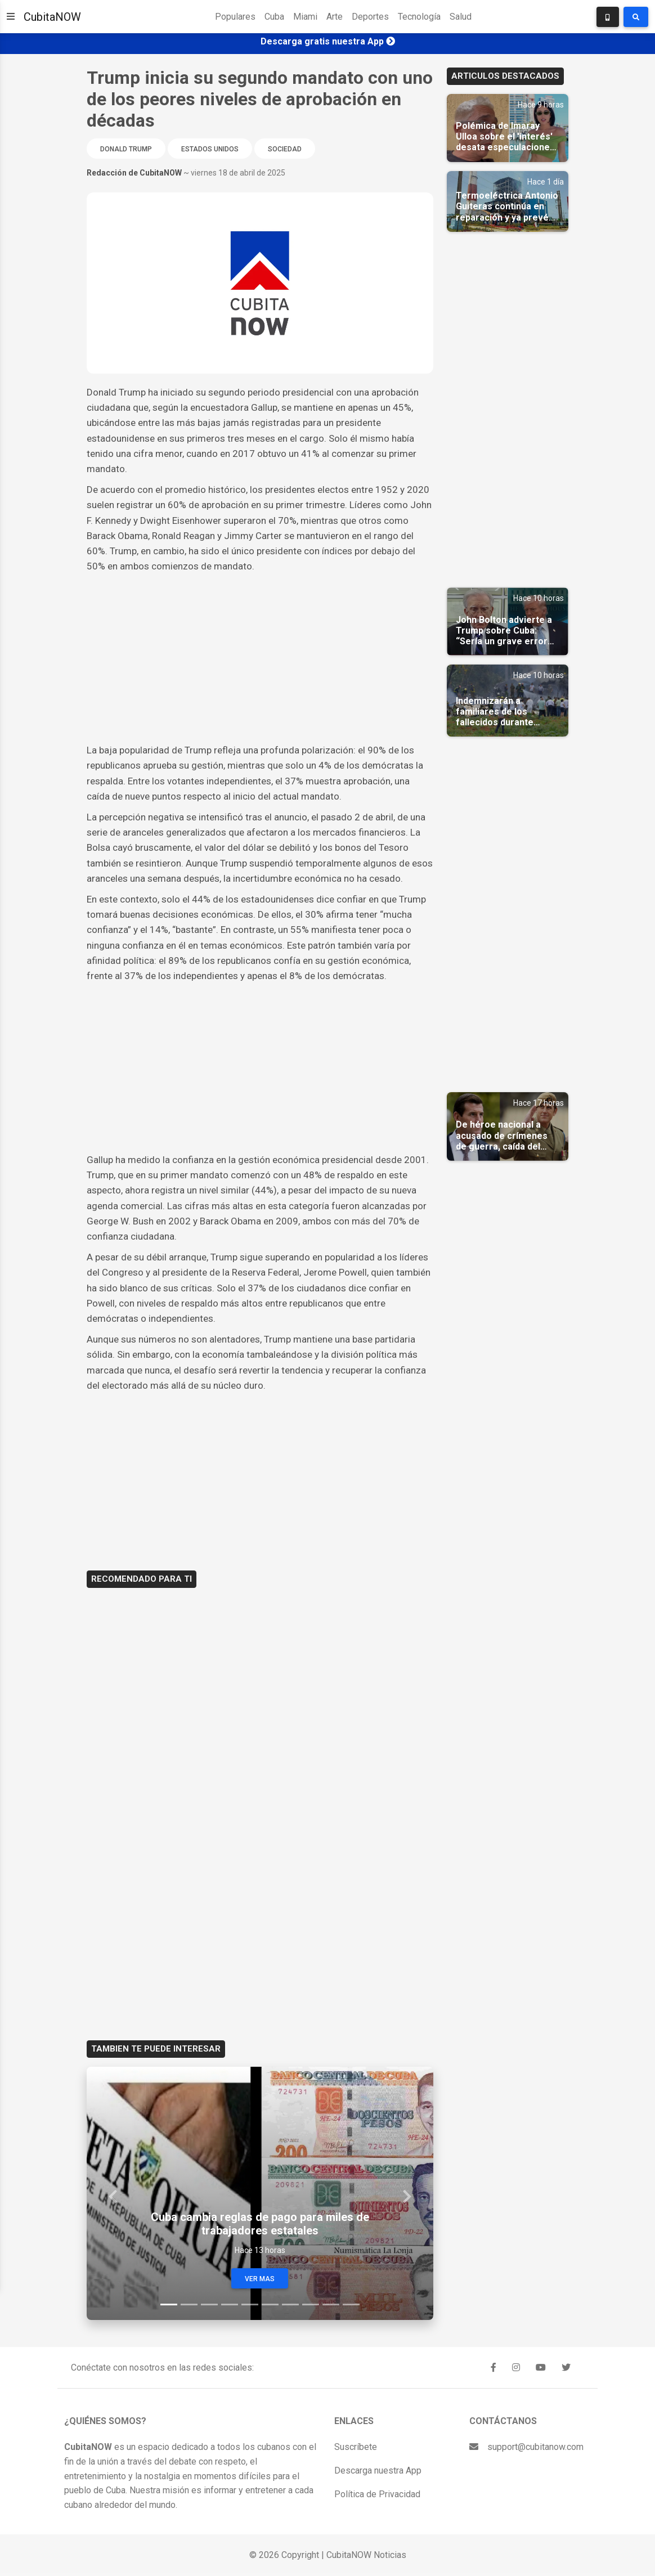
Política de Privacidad (377, 2494)
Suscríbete (355, 2447)
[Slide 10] (351, 2304)
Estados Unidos (210, 149)
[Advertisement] (260, 658)
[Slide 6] (270, 2304)
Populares (235, 16)
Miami (305, 16)
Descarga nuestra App (377, 2470)
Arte (334, 16)
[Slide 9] (330, 2304)
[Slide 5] (249, 2304)
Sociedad (285, 149)
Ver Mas (260, 2279)
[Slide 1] (168, 2304)
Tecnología (419, 16)
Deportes (370, 16)
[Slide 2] (189, 2304)
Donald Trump (126, 149)
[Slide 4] (229, 2304)
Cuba (274, 16)
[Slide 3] (209, 2304)
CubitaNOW (52, 17)
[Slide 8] (310, 2304)
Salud (461, 16)
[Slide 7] (290, 2304)
